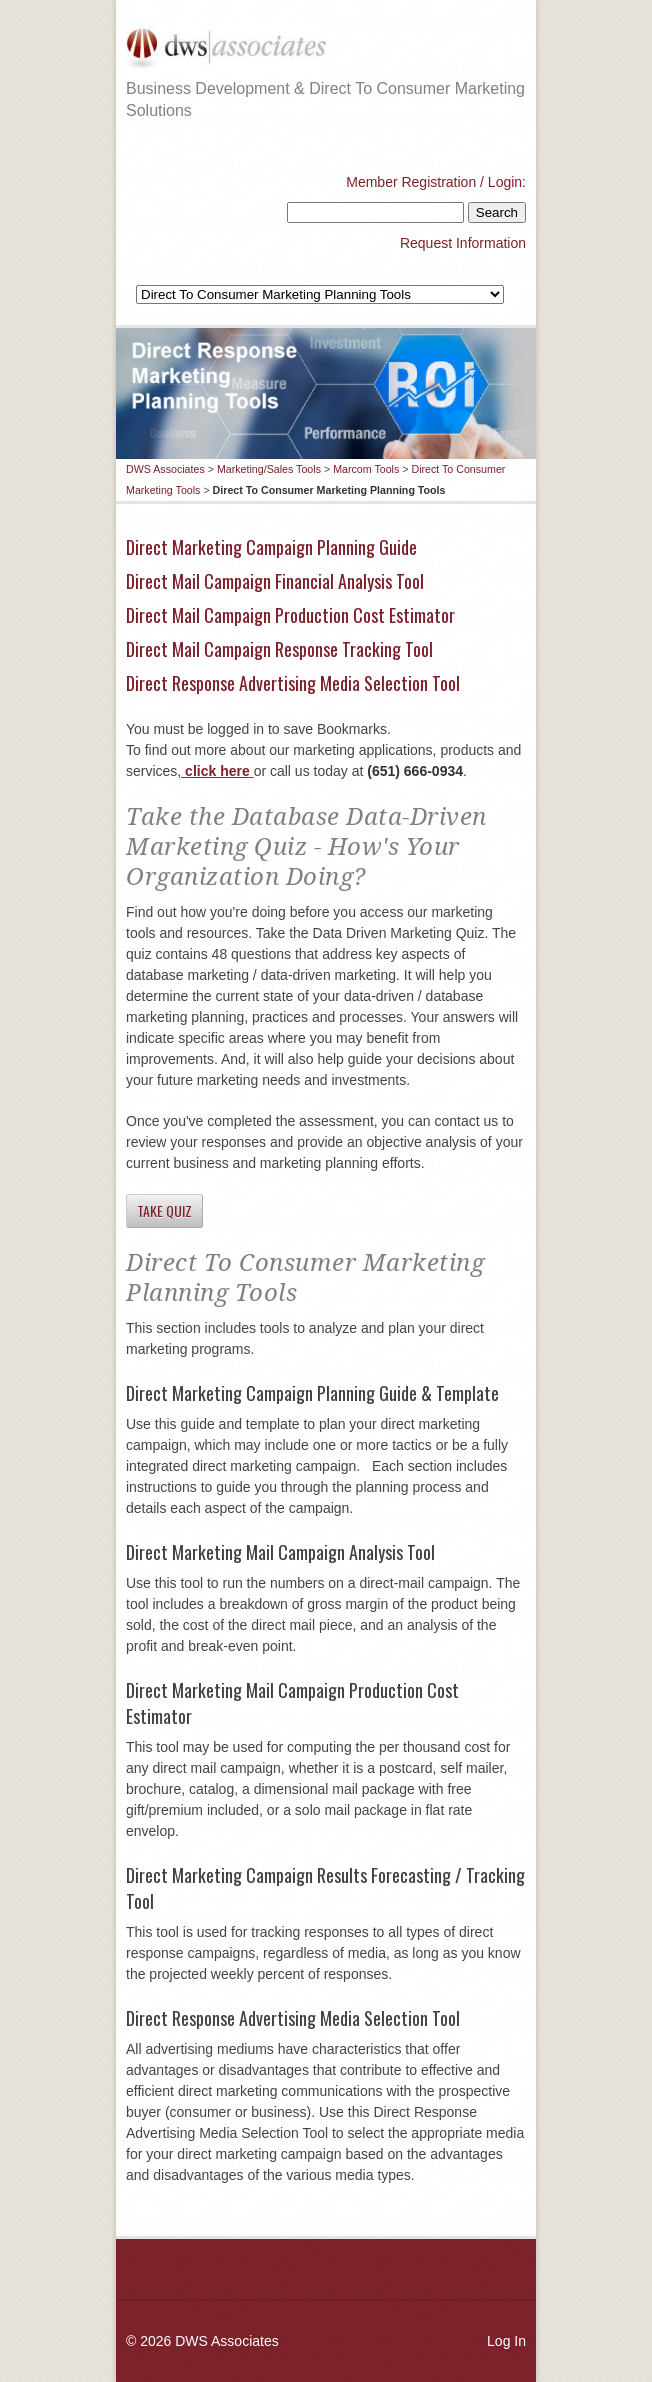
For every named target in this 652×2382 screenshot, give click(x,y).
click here (215, 771)
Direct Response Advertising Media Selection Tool (293, 683)
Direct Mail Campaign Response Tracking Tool (279, 649)
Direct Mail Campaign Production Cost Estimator (290, 615)
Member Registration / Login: (436, 182)
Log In (506, 2341)
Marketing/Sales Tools (269, 469)
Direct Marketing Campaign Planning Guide (271, 547)
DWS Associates (165, 469)
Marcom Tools (366, 469)
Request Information (463, 243)
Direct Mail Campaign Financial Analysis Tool (275, 581)
